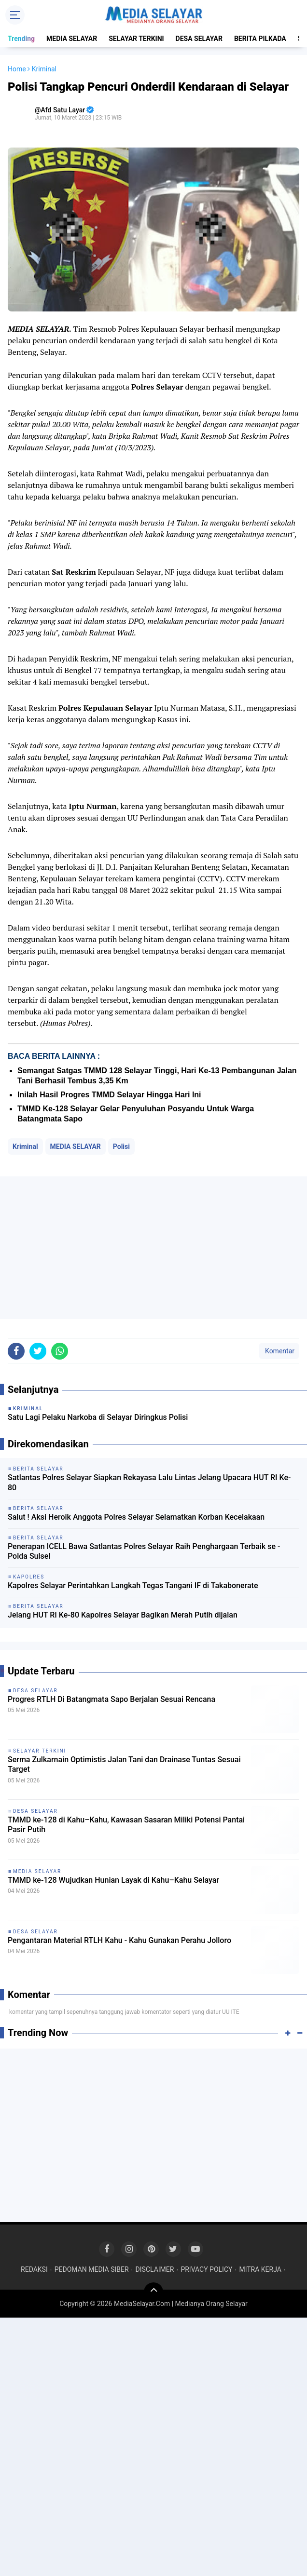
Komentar (279, 1351)
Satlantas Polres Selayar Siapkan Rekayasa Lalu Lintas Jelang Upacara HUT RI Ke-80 (149, 1482)
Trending (21, 38)
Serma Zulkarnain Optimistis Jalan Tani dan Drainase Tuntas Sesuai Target (124, 1764)
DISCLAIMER (155, 2269)
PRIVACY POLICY (206, 2269)
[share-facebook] (16, 1351)
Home (17, 69)
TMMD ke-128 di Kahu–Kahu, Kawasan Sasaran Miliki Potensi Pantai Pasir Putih (126, 1824)
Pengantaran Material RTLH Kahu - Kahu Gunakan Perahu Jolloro (119, 1940)
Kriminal (25, 1146)
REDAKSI (34, 2269)
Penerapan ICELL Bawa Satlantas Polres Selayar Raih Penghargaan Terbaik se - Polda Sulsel (144, 1551)
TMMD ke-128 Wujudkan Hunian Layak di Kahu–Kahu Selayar (113, 1880)
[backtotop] (153, 2292)
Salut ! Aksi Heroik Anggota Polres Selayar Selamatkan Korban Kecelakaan (136, 1517)
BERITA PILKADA (260, 38)
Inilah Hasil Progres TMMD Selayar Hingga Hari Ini (109, 1095)
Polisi (121, 1146)
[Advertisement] (153, 1247)
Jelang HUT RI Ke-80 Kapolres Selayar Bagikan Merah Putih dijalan (122, 1614)
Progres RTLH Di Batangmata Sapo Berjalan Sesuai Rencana (111, 1699)
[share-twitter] (37, 1351)
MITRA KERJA (260, 2269)
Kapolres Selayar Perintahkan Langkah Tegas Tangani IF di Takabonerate (133, 1585)
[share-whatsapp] (59, 1351)
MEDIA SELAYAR (71, 38)
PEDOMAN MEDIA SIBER (92, 2269)
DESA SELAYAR (199, 38)
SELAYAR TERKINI (136, 38)
